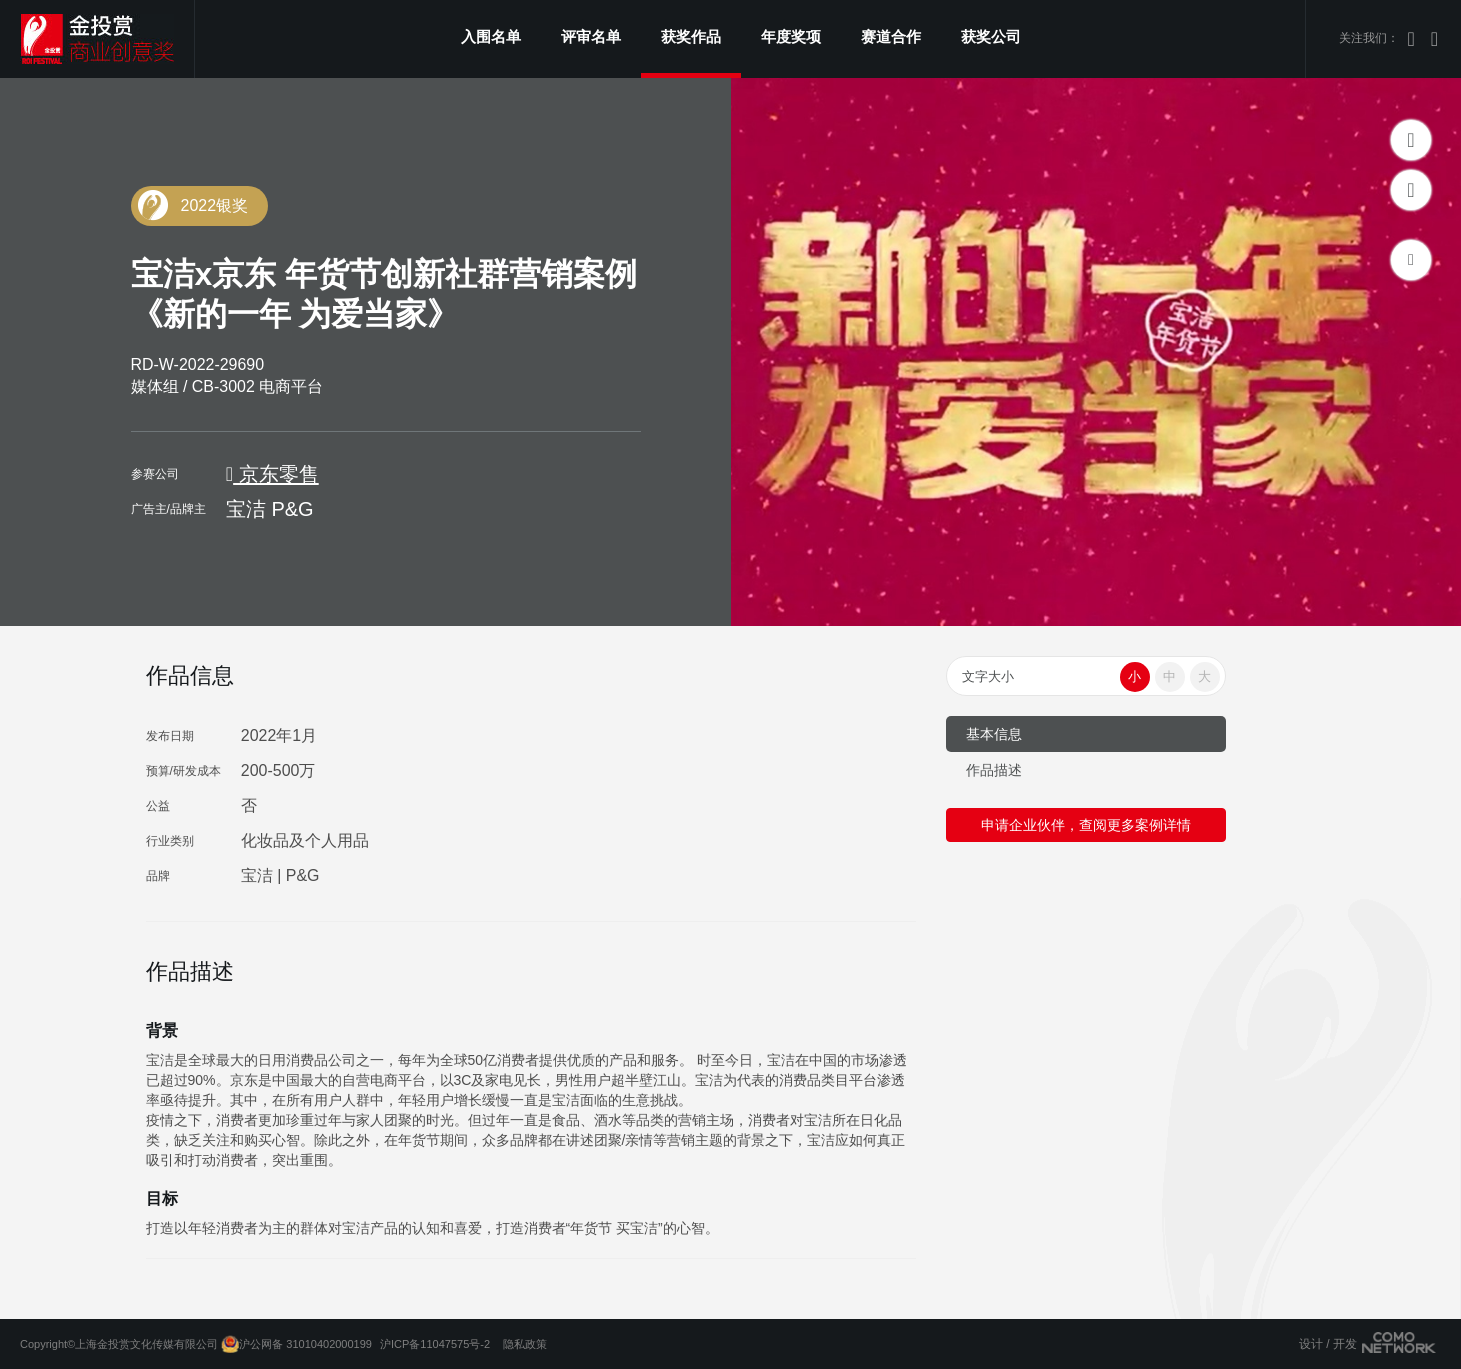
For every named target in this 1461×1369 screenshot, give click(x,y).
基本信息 (994, 734)
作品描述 (994, 770)
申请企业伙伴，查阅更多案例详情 (1086, 825)
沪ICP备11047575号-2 (435, 1344)
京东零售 (272, 474)
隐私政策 (525, 1344)
